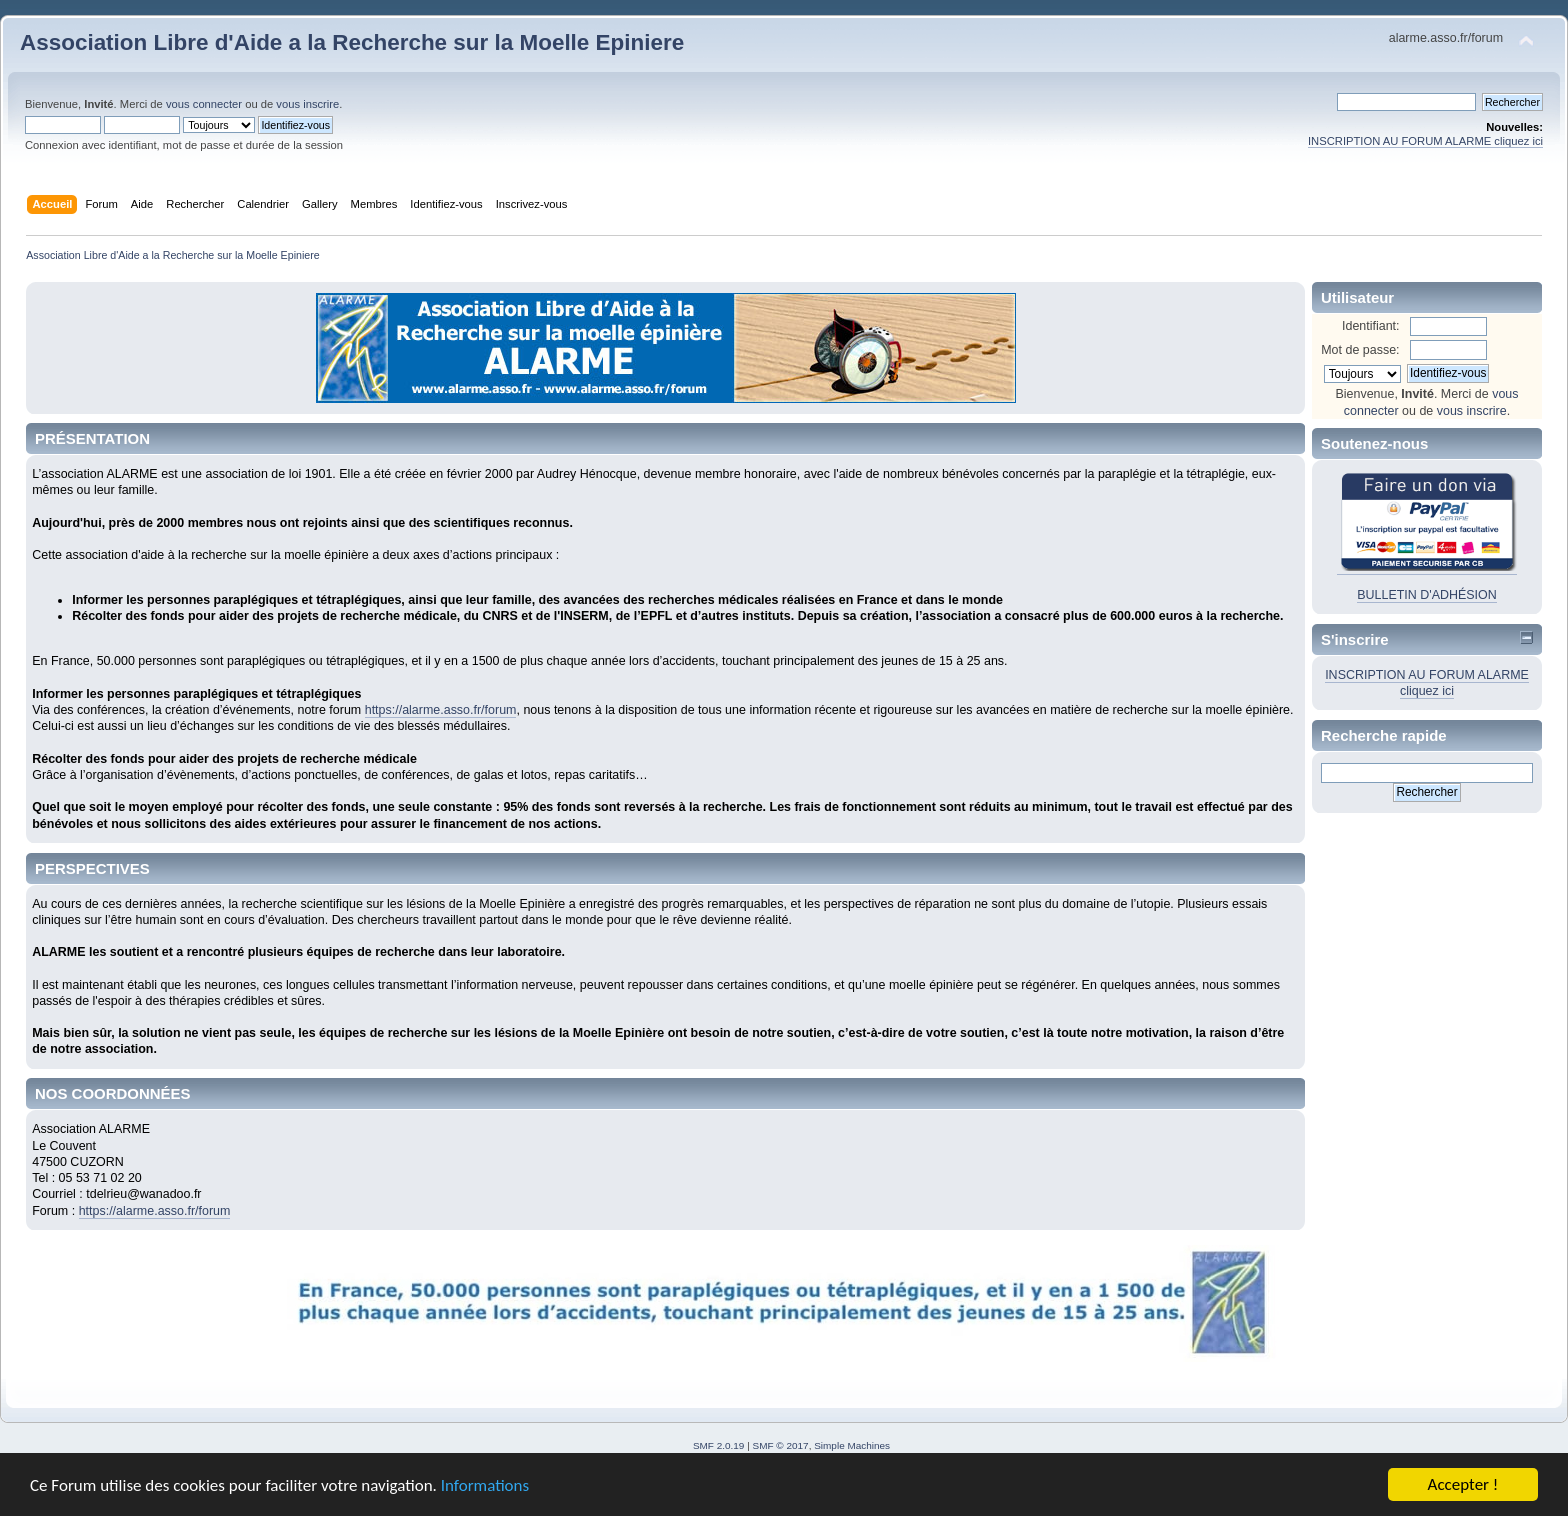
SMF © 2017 (781, 1445)
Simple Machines (852, 1445)
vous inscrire (307, 104)
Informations (485, 1486)
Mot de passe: (1360, 350)
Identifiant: (1371, 326)
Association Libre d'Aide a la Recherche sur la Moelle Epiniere (352, 42)
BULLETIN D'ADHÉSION (1427, 595)
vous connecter (204, 104)
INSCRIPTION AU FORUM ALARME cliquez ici (1425, 141)
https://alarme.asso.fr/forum (441, 710)
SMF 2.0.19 (719, 1445)
